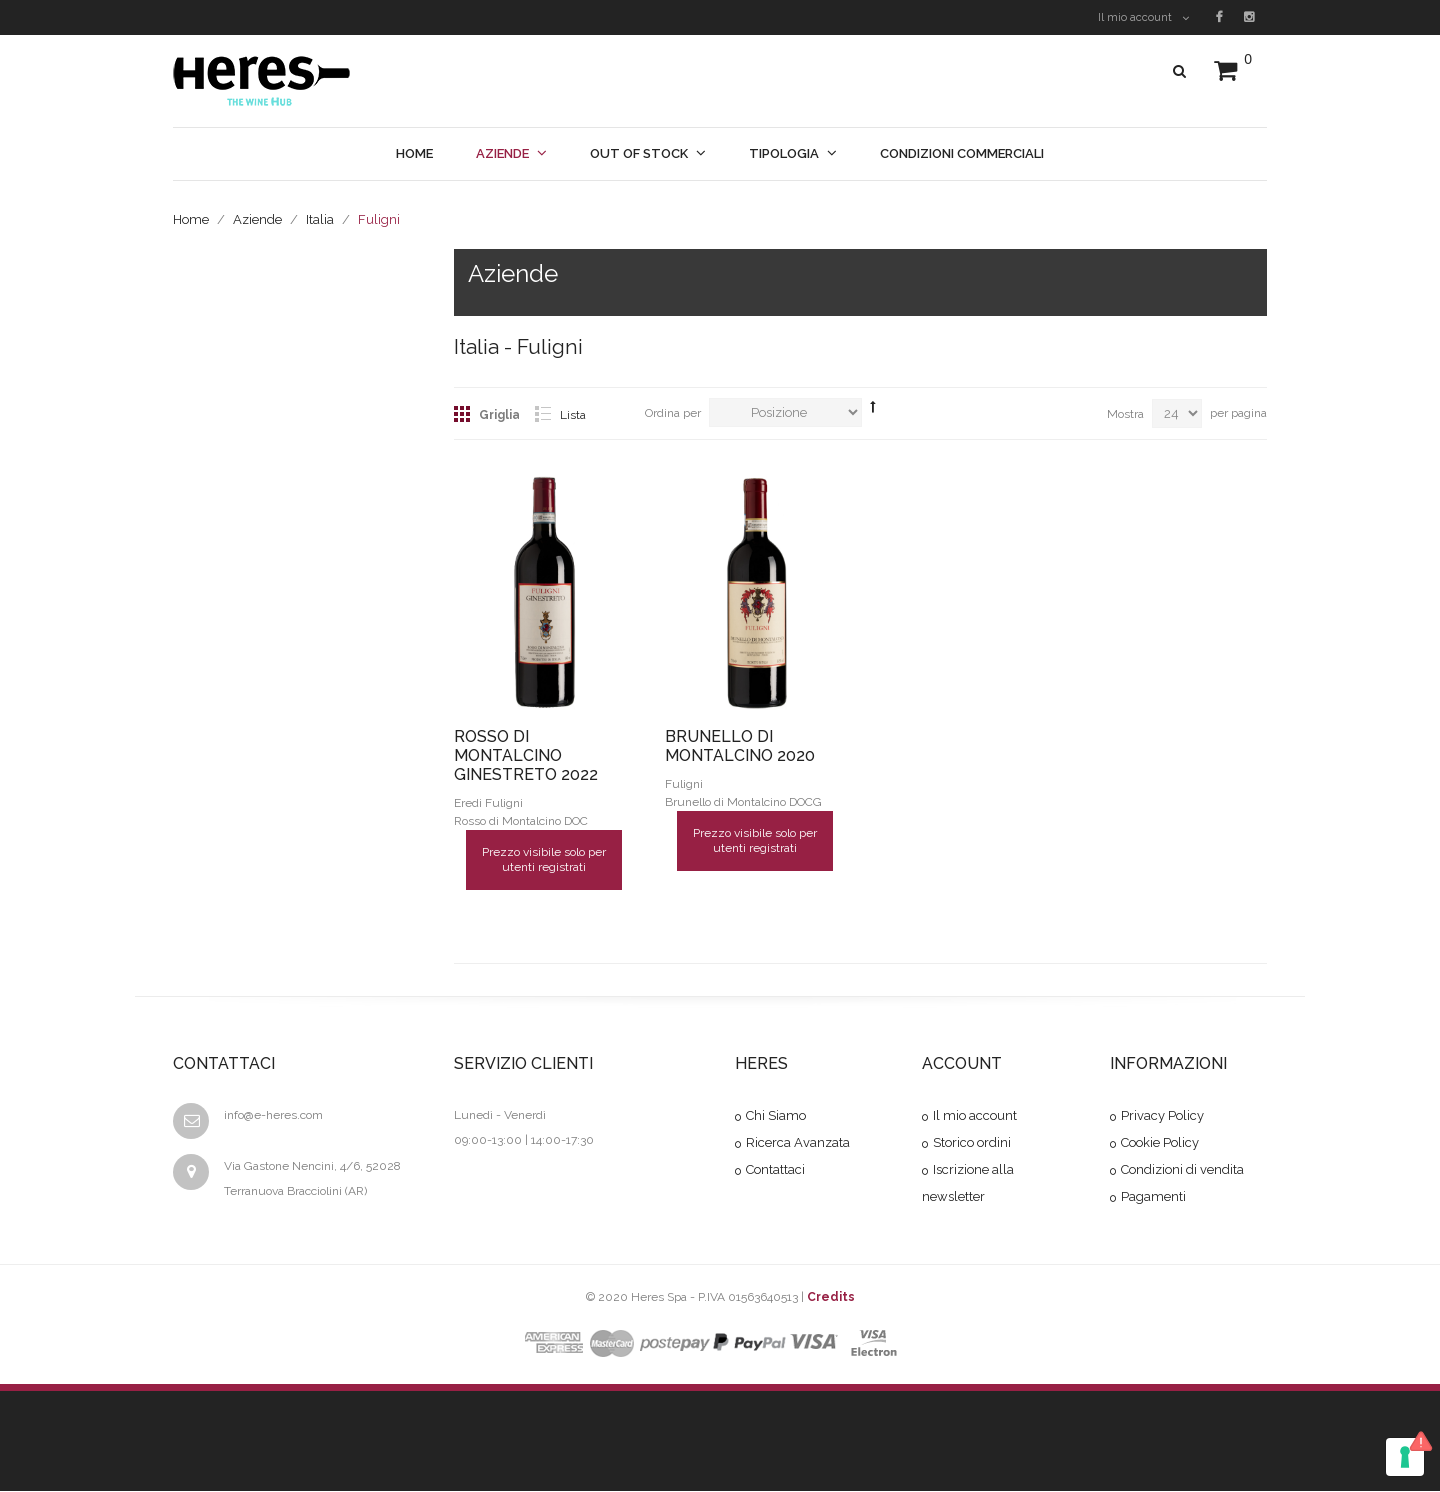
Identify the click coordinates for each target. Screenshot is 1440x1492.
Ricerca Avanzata (798, 1143)
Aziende (257, 219)
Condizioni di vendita (1182, 1170)
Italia (320, 219)
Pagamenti (1153, 1197)
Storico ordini (972, 1143)
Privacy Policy (1162, 1116)
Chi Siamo (776, 1116)
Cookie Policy (1160, 1143)
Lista (573, 415)
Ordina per (673, 413)
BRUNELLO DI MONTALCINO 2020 (740, 746)
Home (191, 219)
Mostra (1125, 414)
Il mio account (1143, 17)
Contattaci (775, 1170)
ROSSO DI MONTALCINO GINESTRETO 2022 (526, 755)
